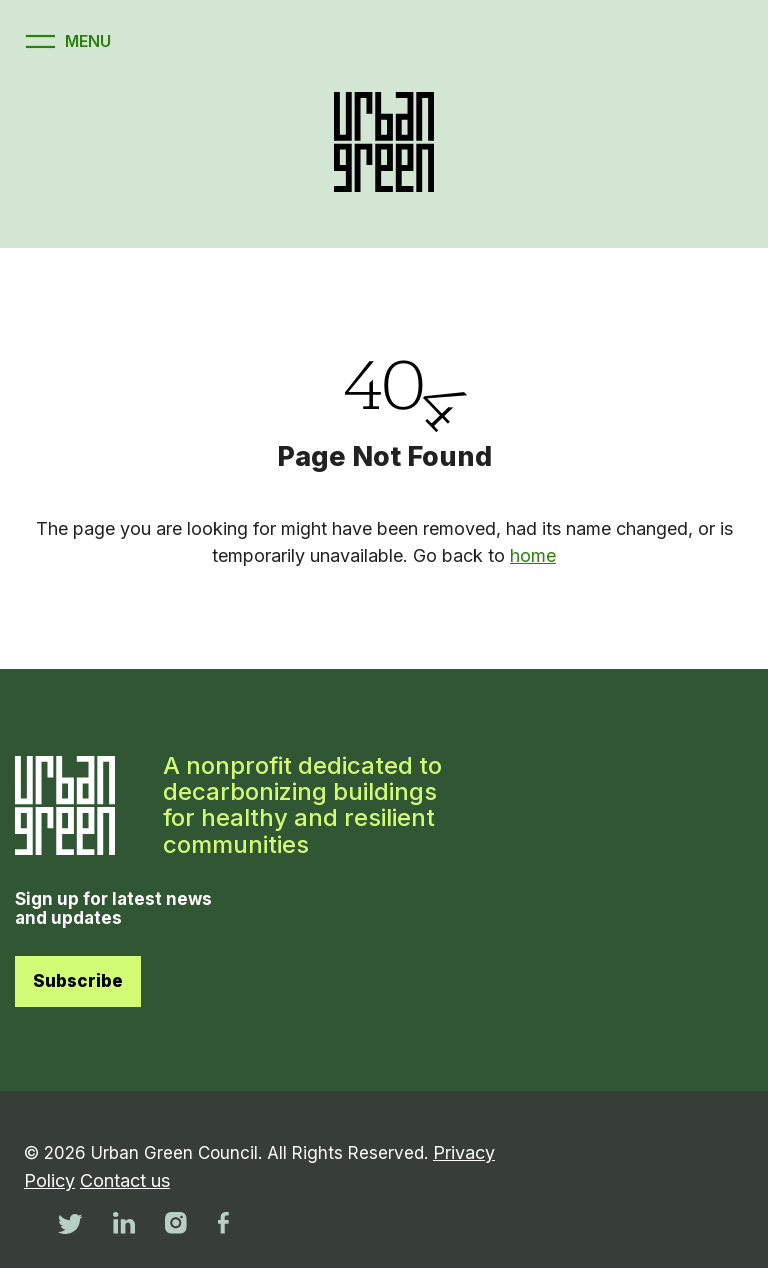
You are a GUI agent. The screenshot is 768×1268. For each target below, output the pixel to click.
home (533, 555)
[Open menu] (65, 41)
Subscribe (78, 981)
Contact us (125, 1180)
